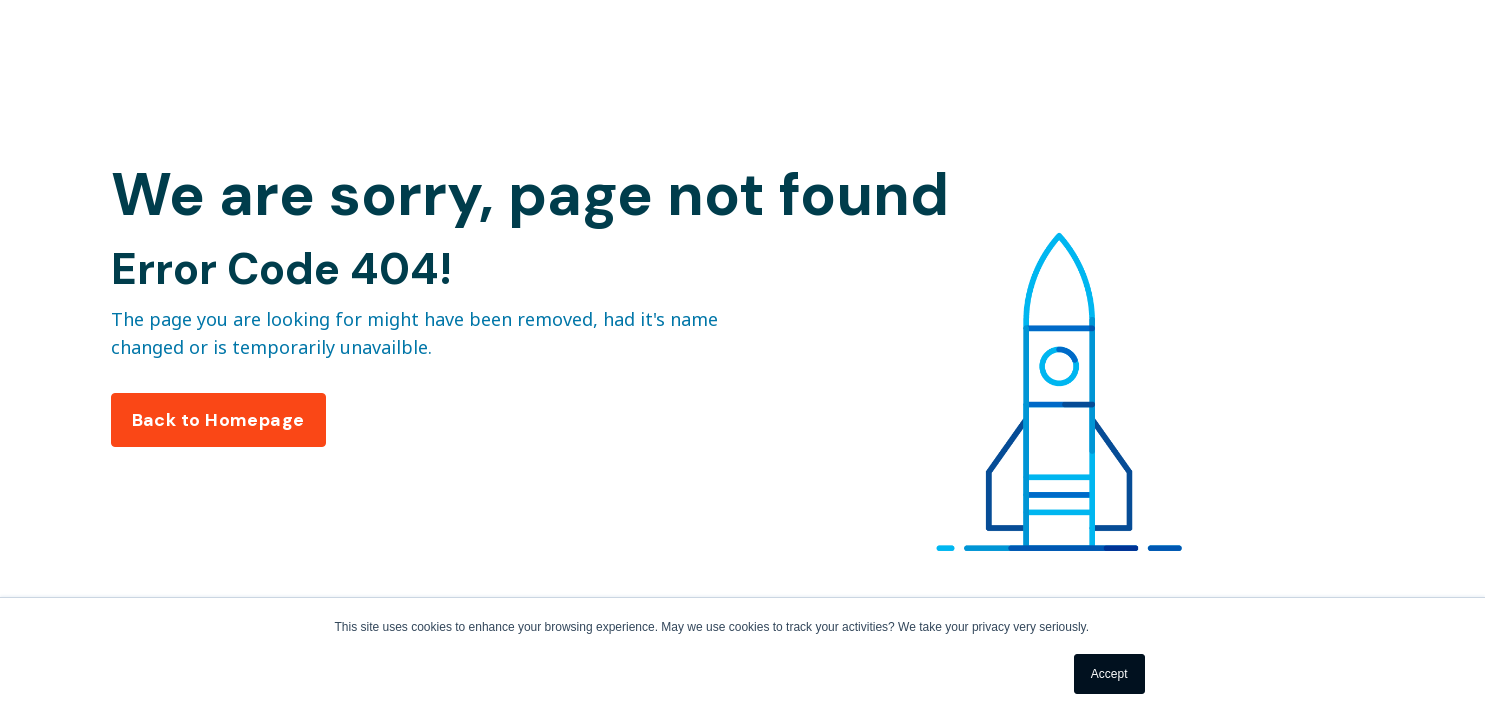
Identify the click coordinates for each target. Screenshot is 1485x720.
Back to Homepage (218, 420)
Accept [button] (1109, 674)
